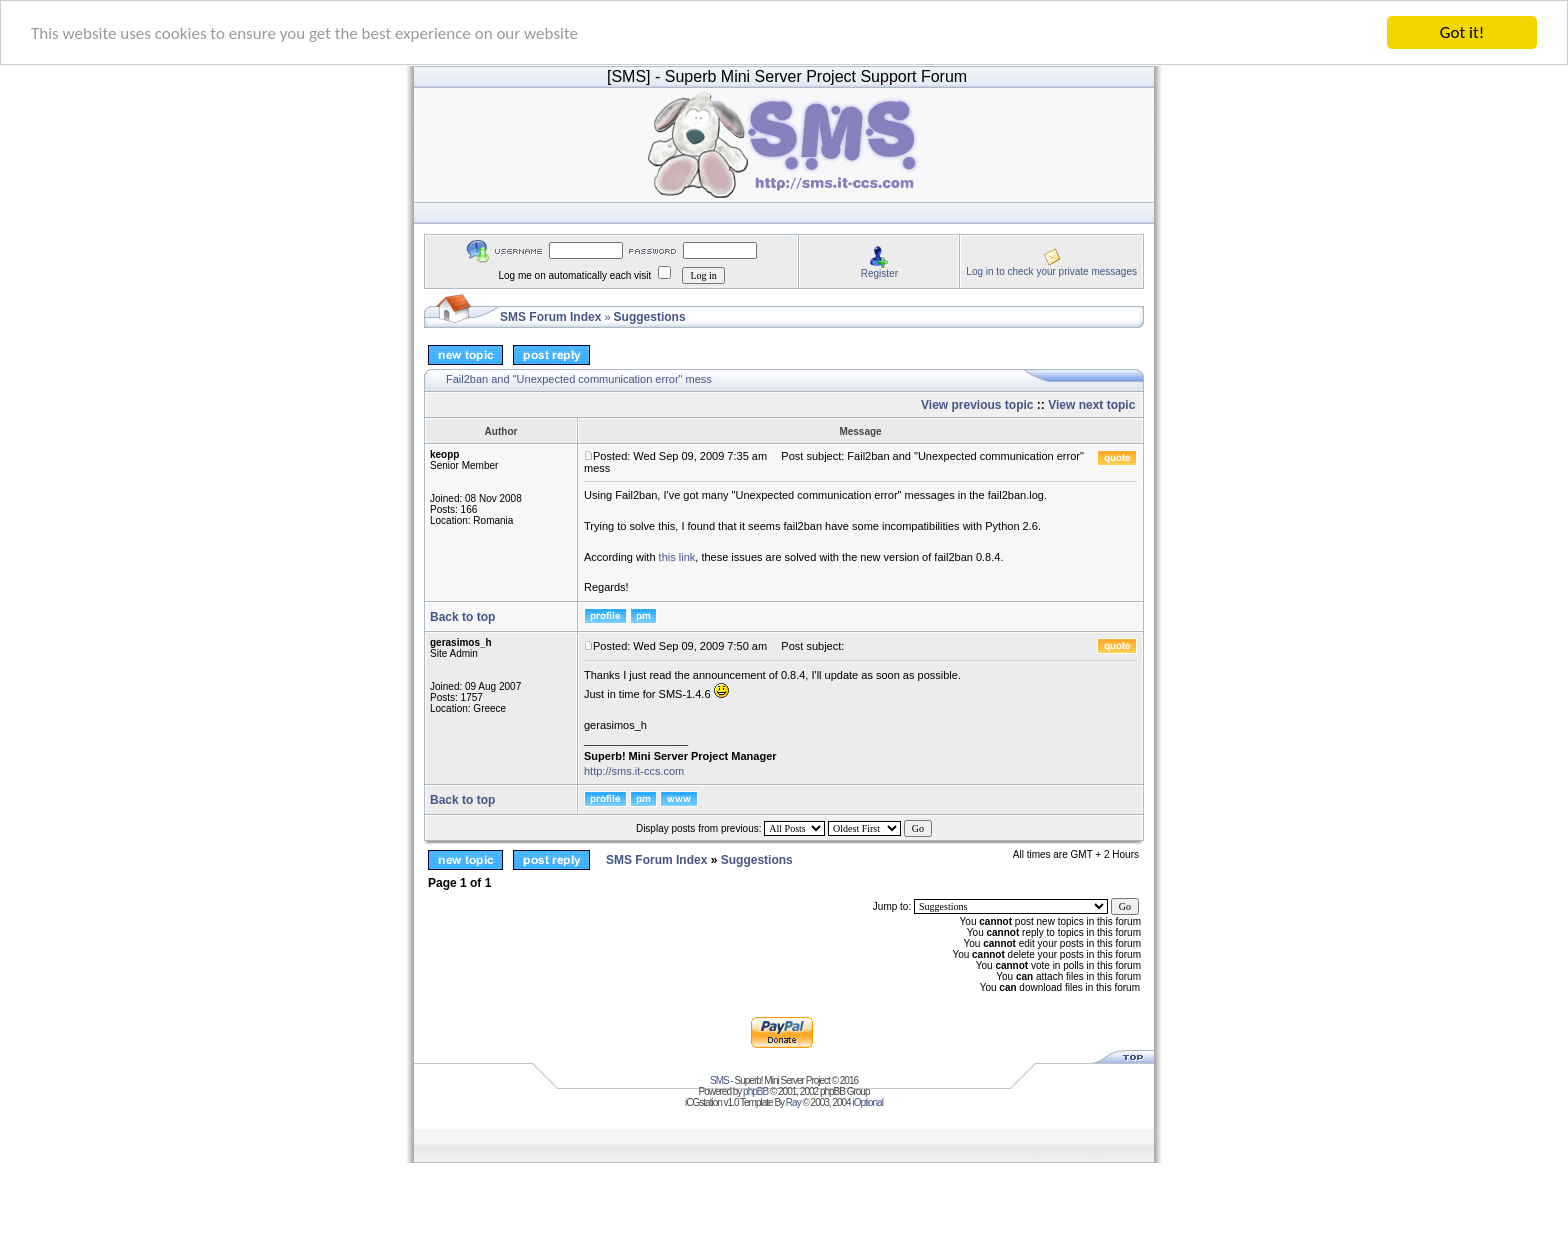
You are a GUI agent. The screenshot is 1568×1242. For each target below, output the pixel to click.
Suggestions (650, 317)
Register (879, 272)
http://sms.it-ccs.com (634, 771)
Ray (793, 1102)
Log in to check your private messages (1051, 270)
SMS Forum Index (550, 317)
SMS (719, 1080)
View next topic (1091, 405)
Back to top (462, 617)
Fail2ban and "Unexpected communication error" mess (579, 379)
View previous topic (977, 405)
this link (677, 556)
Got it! (1462, 32)
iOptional (867, 1102)
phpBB (755, 1091)
